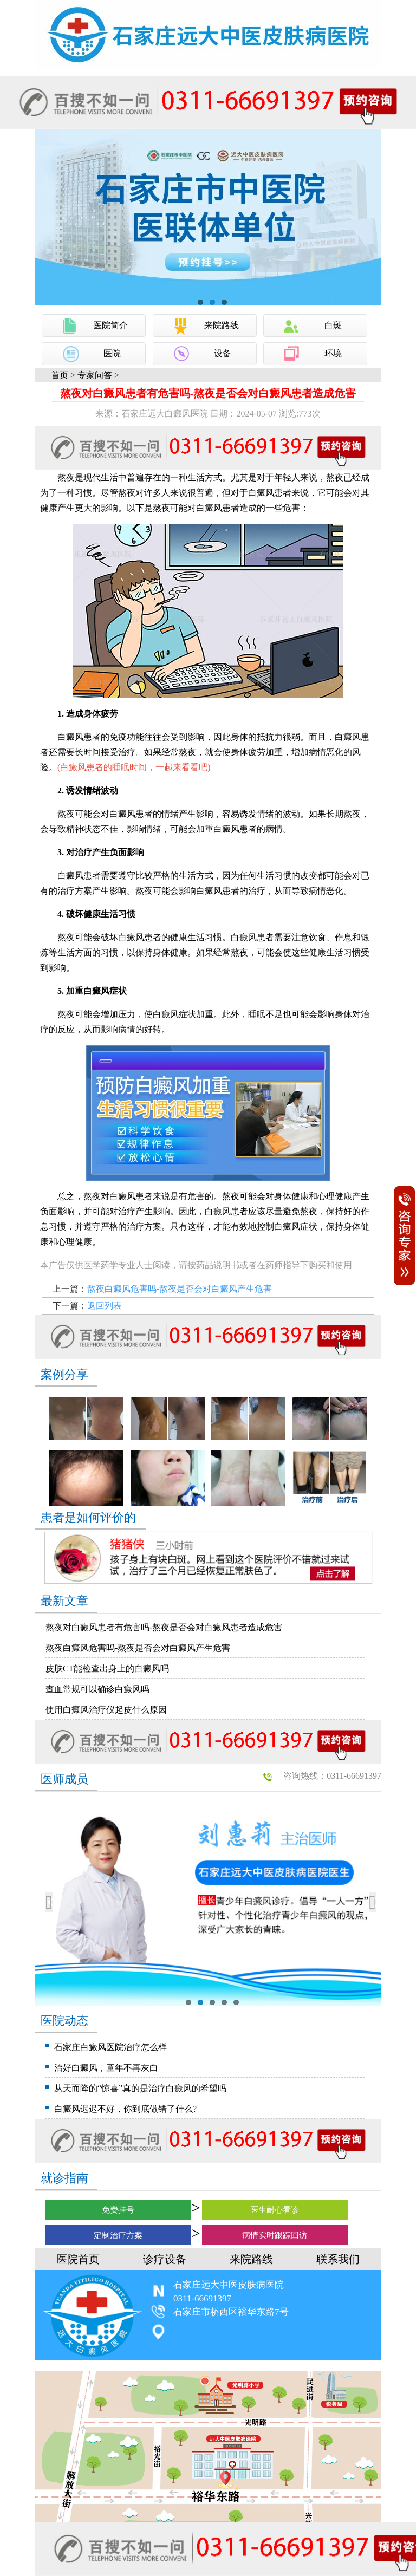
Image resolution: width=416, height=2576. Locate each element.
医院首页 (78, 2259)
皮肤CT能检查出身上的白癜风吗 (107, 1668)
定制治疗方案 (118, 2235)
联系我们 (338, 2259)
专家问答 (94, 375)
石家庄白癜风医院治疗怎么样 (110, 2047)
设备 (222, 353)
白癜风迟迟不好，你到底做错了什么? (125, 2108)
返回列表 (104, 1305)
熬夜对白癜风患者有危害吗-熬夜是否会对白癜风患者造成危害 (164, 1627)
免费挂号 (118, 2210)
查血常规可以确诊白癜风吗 (98, 1689)
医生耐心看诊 (274, 2210)
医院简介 (110, 325)
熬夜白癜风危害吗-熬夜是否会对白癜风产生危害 (179, 1288)
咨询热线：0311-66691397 (332, 1775)
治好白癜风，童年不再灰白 (106, 2067)
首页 (59, 375)
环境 (333, 353)
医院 (112, 353)
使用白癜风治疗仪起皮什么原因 (106, 1709)
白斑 (333, 325)
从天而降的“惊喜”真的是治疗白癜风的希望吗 (140, 2088)
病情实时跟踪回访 (274, 2235)
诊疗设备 (164, 2259)
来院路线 (221, 325)
